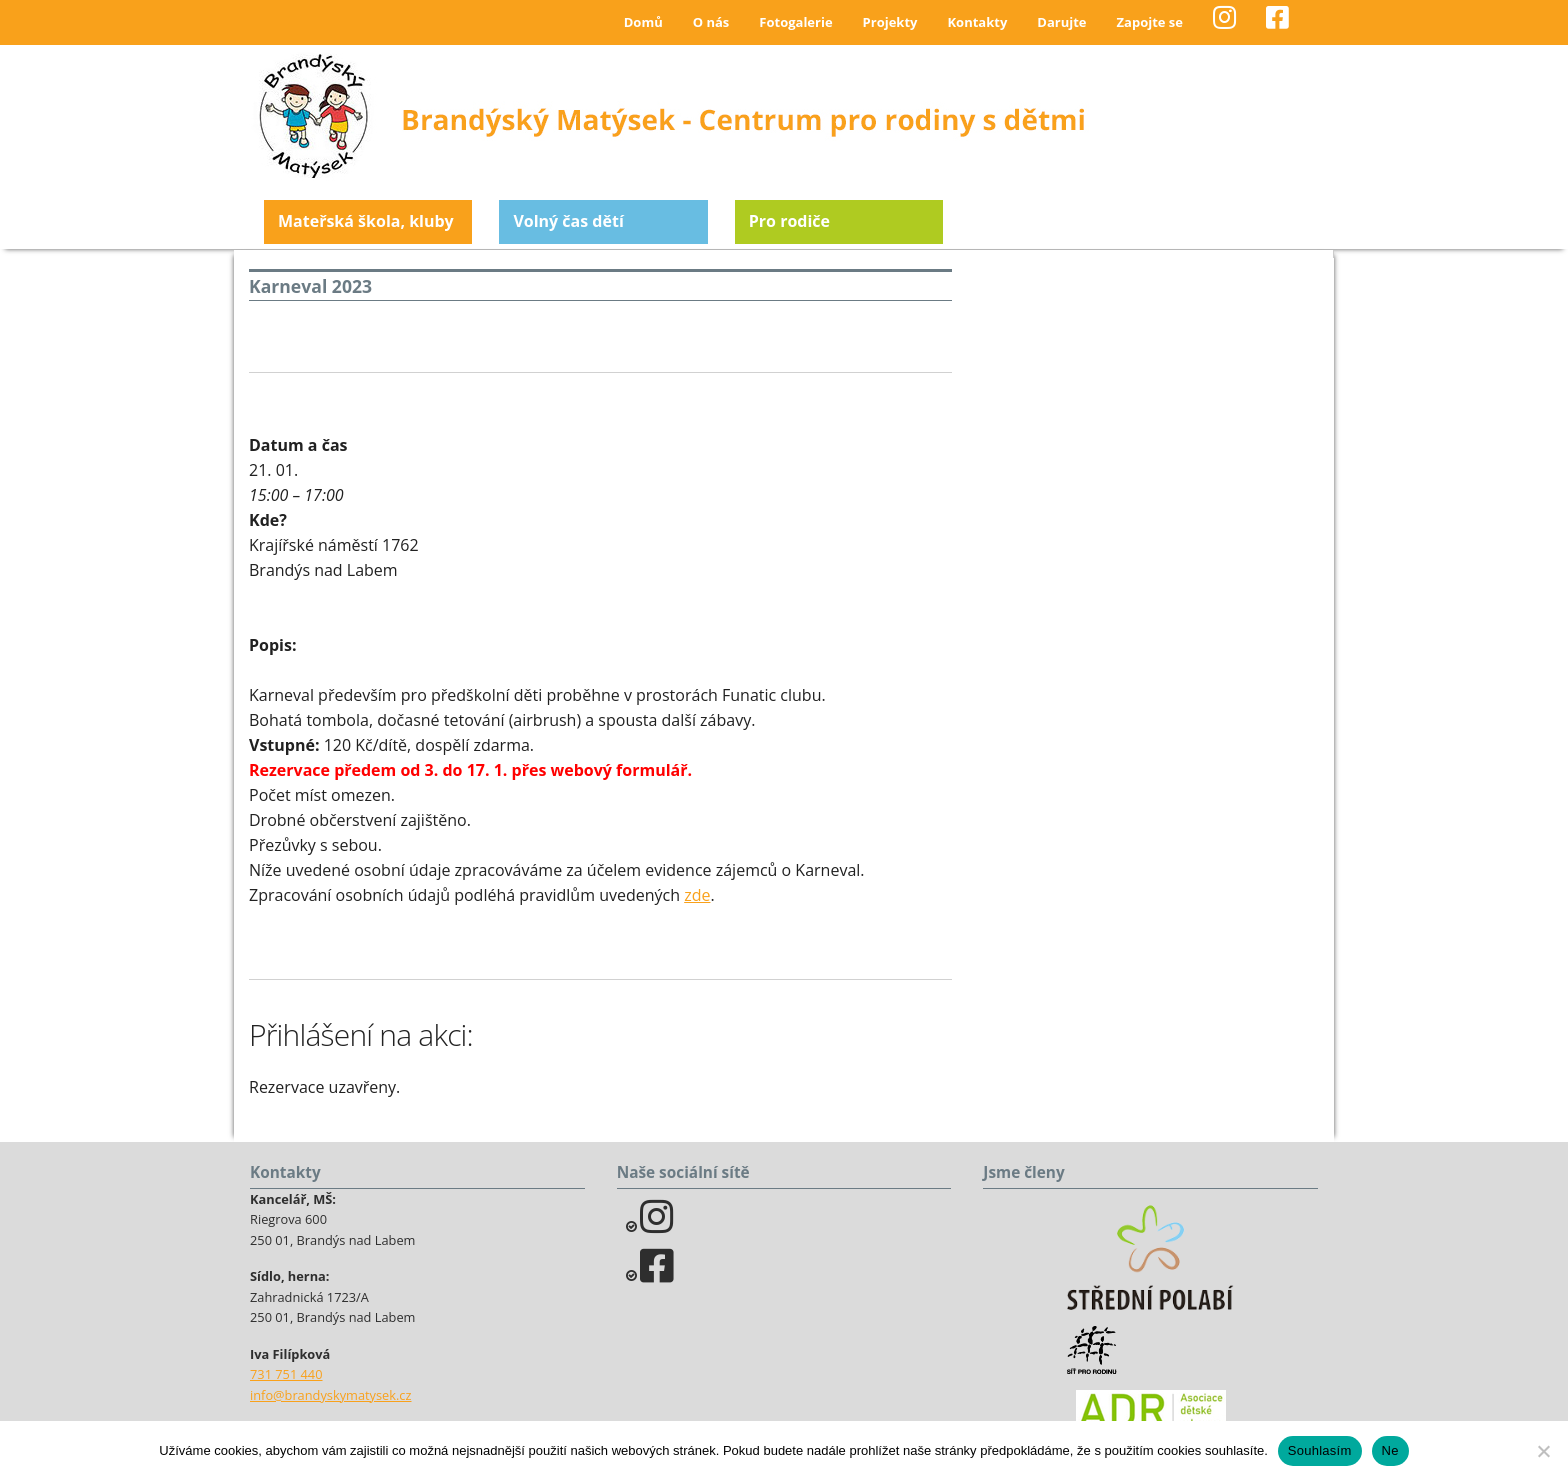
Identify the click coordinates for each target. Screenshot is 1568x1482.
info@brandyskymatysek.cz (330, 1395)
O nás (711, 22)
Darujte (1061, 22)
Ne (1390, 1450)
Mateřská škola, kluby (366, 221)
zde (697, 895)
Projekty (890, 22)
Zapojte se (1150, 22)
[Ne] (1543, 1451)
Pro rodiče (789, 221)
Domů (643, 22)
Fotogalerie (795, 22)
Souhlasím (1320, 1450)
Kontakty (977, 22)
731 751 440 (286, 1374)
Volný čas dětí (568, 221)
